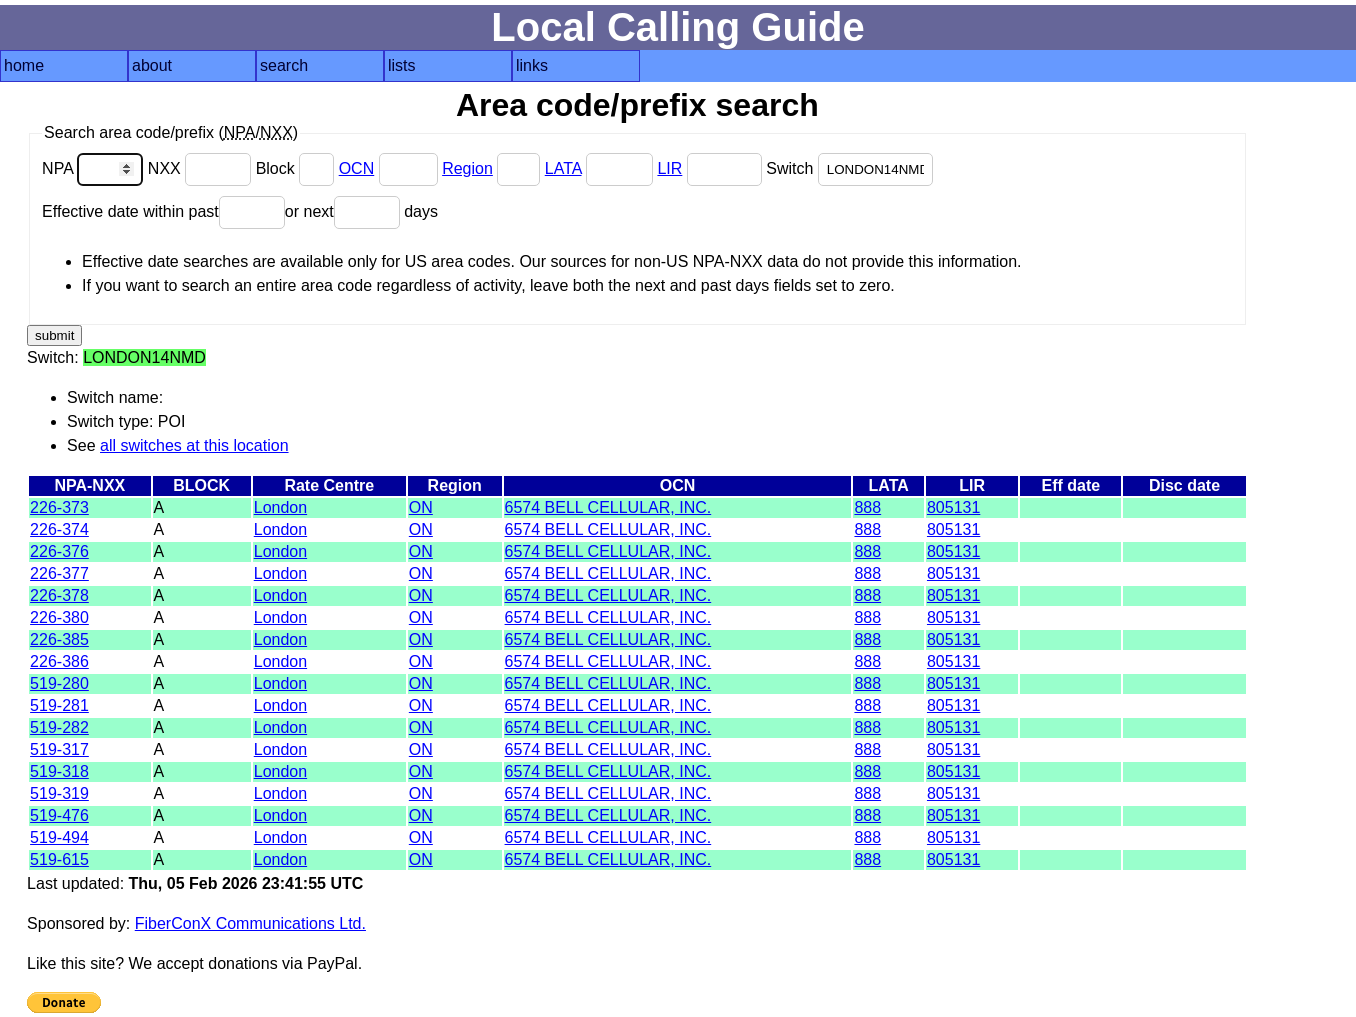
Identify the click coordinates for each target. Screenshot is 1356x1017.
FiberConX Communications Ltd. (250, 923)
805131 (953, 507)
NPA (95, 168)
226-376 (59, 551)
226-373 (59, 507)
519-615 (59, 859)
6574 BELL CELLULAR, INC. (608, 507)
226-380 (59, 617)
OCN (357, 168)
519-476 (59, 815)
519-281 (59, 705)
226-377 (59, 573)
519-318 (59, 771)
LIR (669, 168)
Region (467, 168)
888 (867, 507)
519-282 (59, 727)
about (152, 65)
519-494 (59, 837)
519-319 (59, 793)
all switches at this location (194, 445)
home (24, 65)
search (284, 65)
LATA (563, 168)
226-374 (59, 529)
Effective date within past (163, 211)
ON (421, 507)
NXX (202, 168)
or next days (361, 211)
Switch (849, 168)
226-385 (59, 639)
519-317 (59, 749)
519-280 (59, 683)
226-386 (59, 661)
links (532, 65)
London (280, 507)
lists (402, 65)
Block (297, 168)
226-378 (59, 595)
